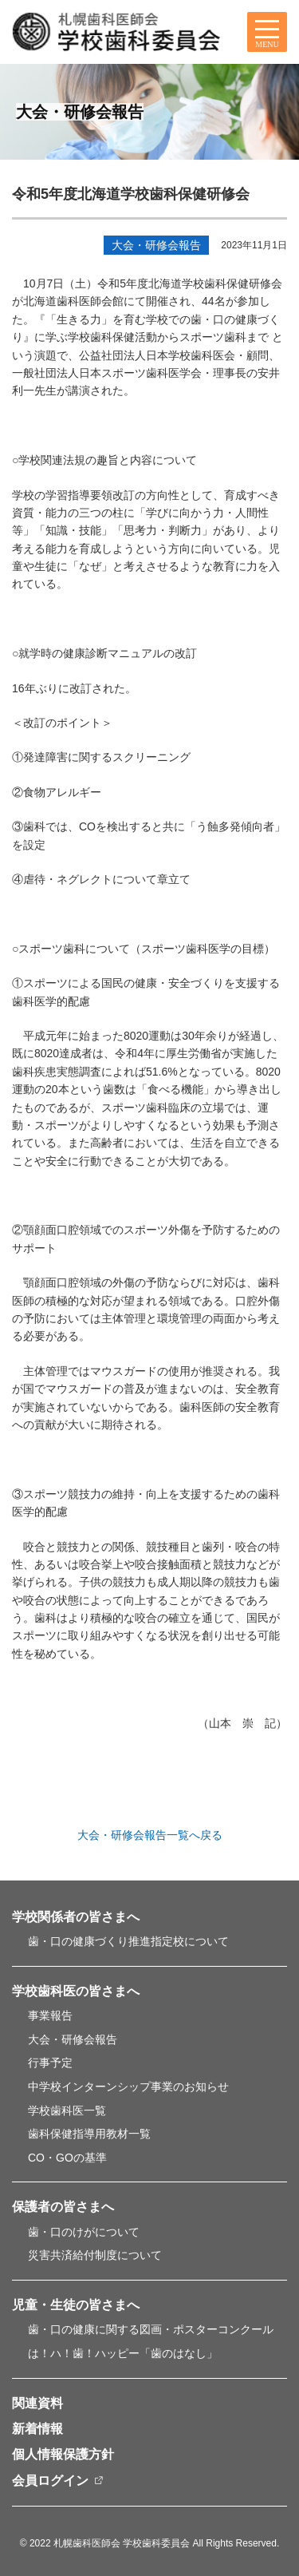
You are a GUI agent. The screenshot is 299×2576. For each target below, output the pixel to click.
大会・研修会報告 (156, 245)
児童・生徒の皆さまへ (76, 2305)
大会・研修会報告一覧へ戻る (149, 1835)
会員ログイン (50, 2480)
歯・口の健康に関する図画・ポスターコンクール (150, 2329)
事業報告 (50, 2015)
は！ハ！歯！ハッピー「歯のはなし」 (123, 2353)
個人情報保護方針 (63, 2454)
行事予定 (50, 2062)
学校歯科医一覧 (67, 2110)
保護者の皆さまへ (63, 2206)
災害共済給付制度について (95, 2255)
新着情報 (37, 2428)
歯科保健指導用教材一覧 (89, 2133)
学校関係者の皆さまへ (76, 1917)
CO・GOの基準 (67, 2157)
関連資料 (37, 2403)
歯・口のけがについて (84, 2231)
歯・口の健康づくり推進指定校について (128, 1941)
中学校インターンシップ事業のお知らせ (128, 2086)
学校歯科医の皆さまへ (76, 1991)
